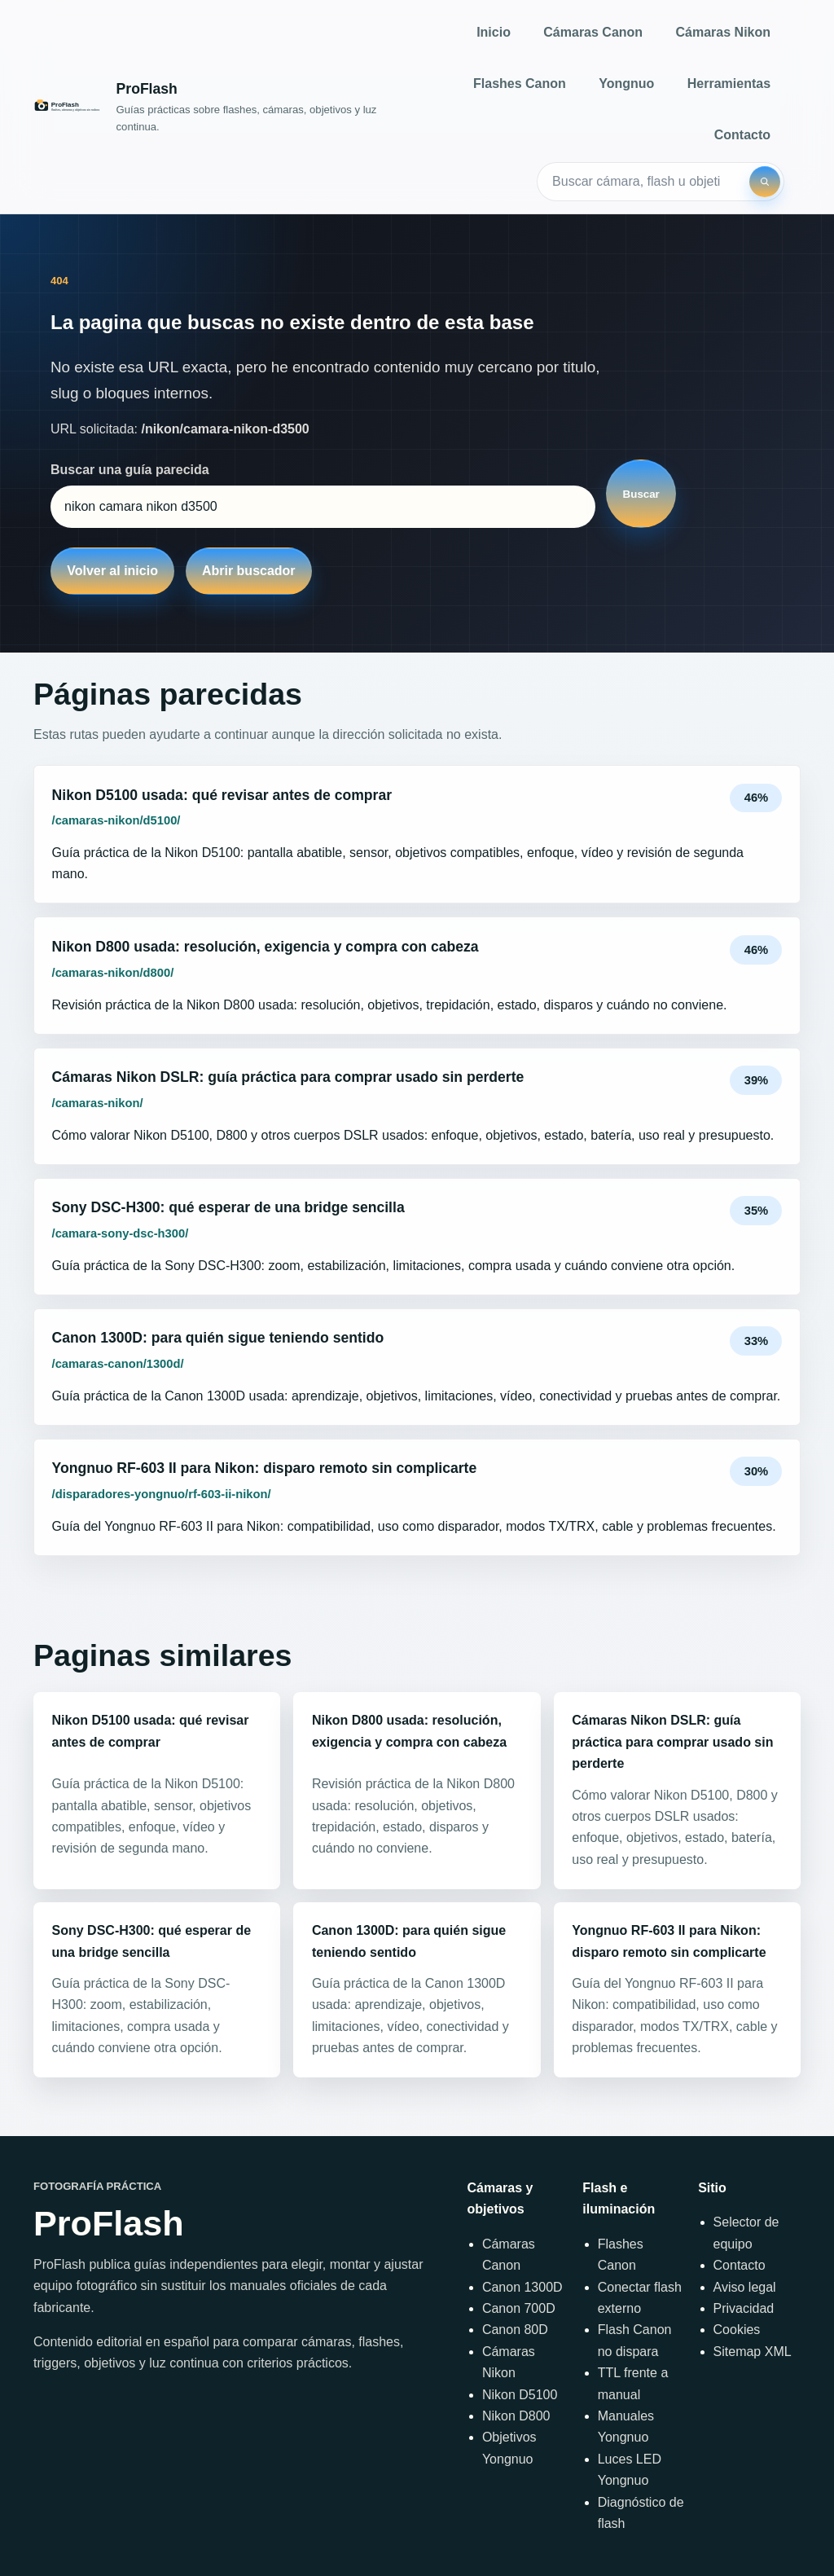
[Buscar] (764, 181)
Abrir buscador (249, 571)
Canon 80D (515, 2329)
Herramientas (728, 83)
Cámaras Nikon (723, 32)
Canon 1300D (522, 2287)
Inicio (493, 32)
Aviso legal (744, 2287)
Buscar (641, 494)
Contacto (742, 135)
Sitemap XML (752, 2351)
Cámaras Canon (593, 32)
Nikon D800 (516, 2416)
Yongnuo (626, 83)
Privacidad (744, 2308)
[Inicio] (225, 106)
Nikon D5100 (520, 2395)
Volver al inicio (112, 571)
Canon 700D (518, 2308)
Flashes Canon (519, 83)
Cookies (737, 2329)
